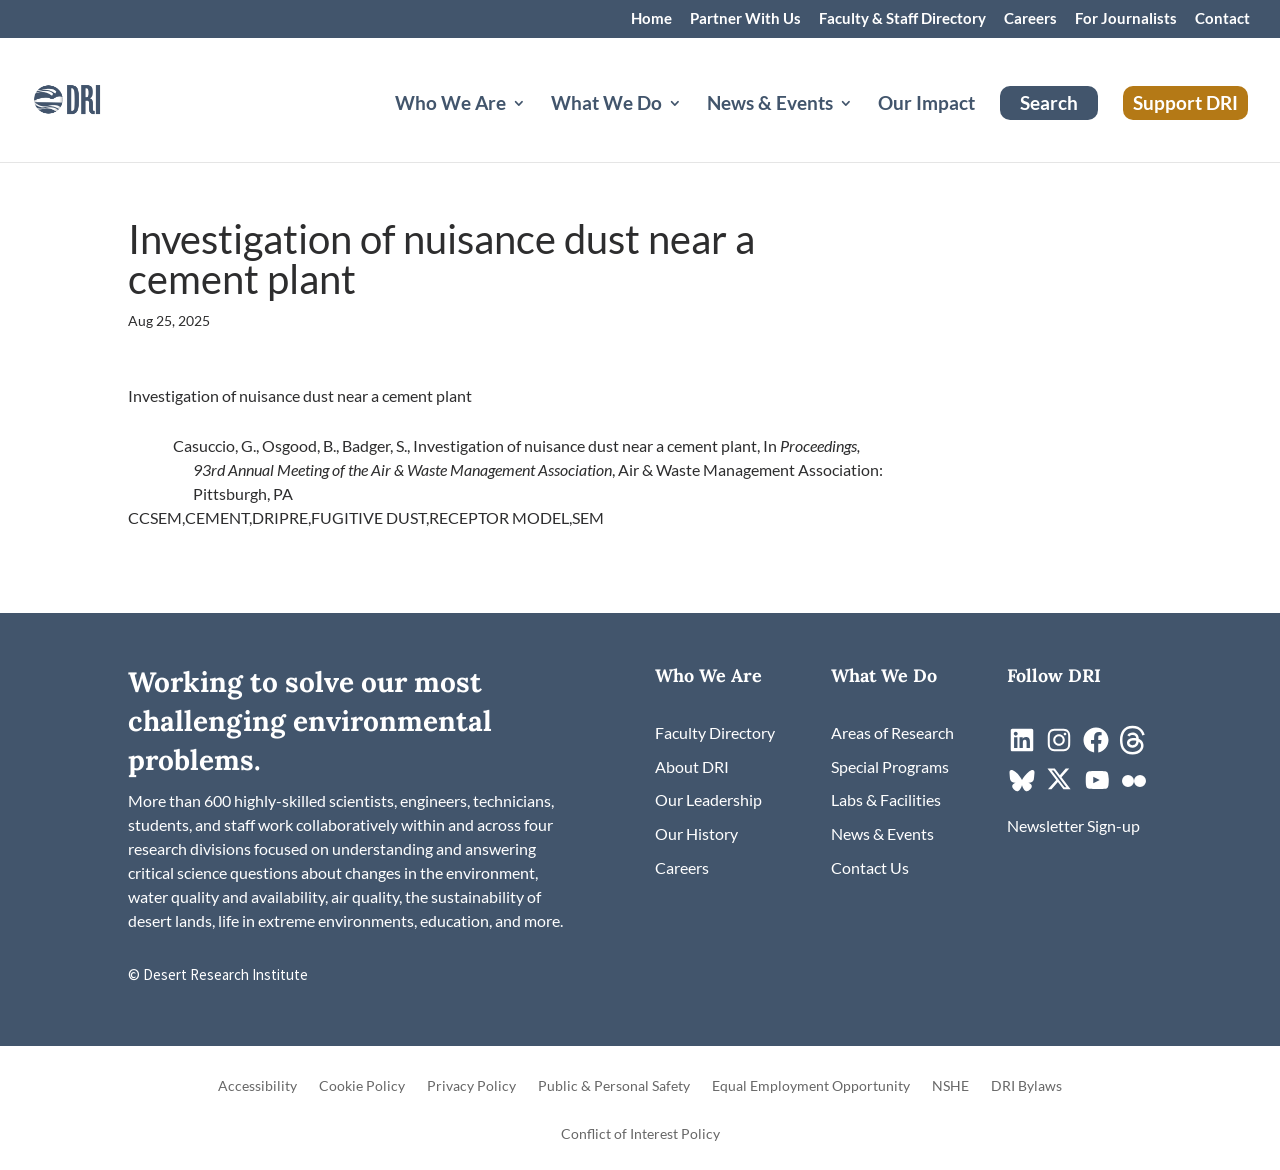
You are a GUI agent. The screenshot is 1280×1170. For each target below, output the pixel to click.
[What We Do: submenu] (691, 127)
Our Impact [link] (926, 105)
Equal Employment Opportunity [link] (811, 1086)
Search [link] (1049, 102)
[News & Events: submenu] (862, 127)
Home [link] (651, 19)
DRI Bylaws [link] (1026, 1086)
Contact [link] (1222, 19)
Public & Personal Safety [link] (614, 1086)
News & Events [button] (770, 105)
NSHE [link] (950, 1086)
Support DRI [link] (1185, 102)
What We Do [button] (606, 105)
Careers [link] (1030, 19)
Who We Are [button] (450, 105)
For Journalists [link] (1126, 19)
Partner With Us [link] (745, 19)
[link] (95, 97)
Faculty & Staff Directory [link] (902, 19)
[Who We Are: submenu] (535, 127)
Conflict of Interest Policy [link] (640, 1134)
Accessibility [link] (257, 1086)
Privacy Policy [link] (471, 1086)
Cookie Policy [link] (362, 1086)
